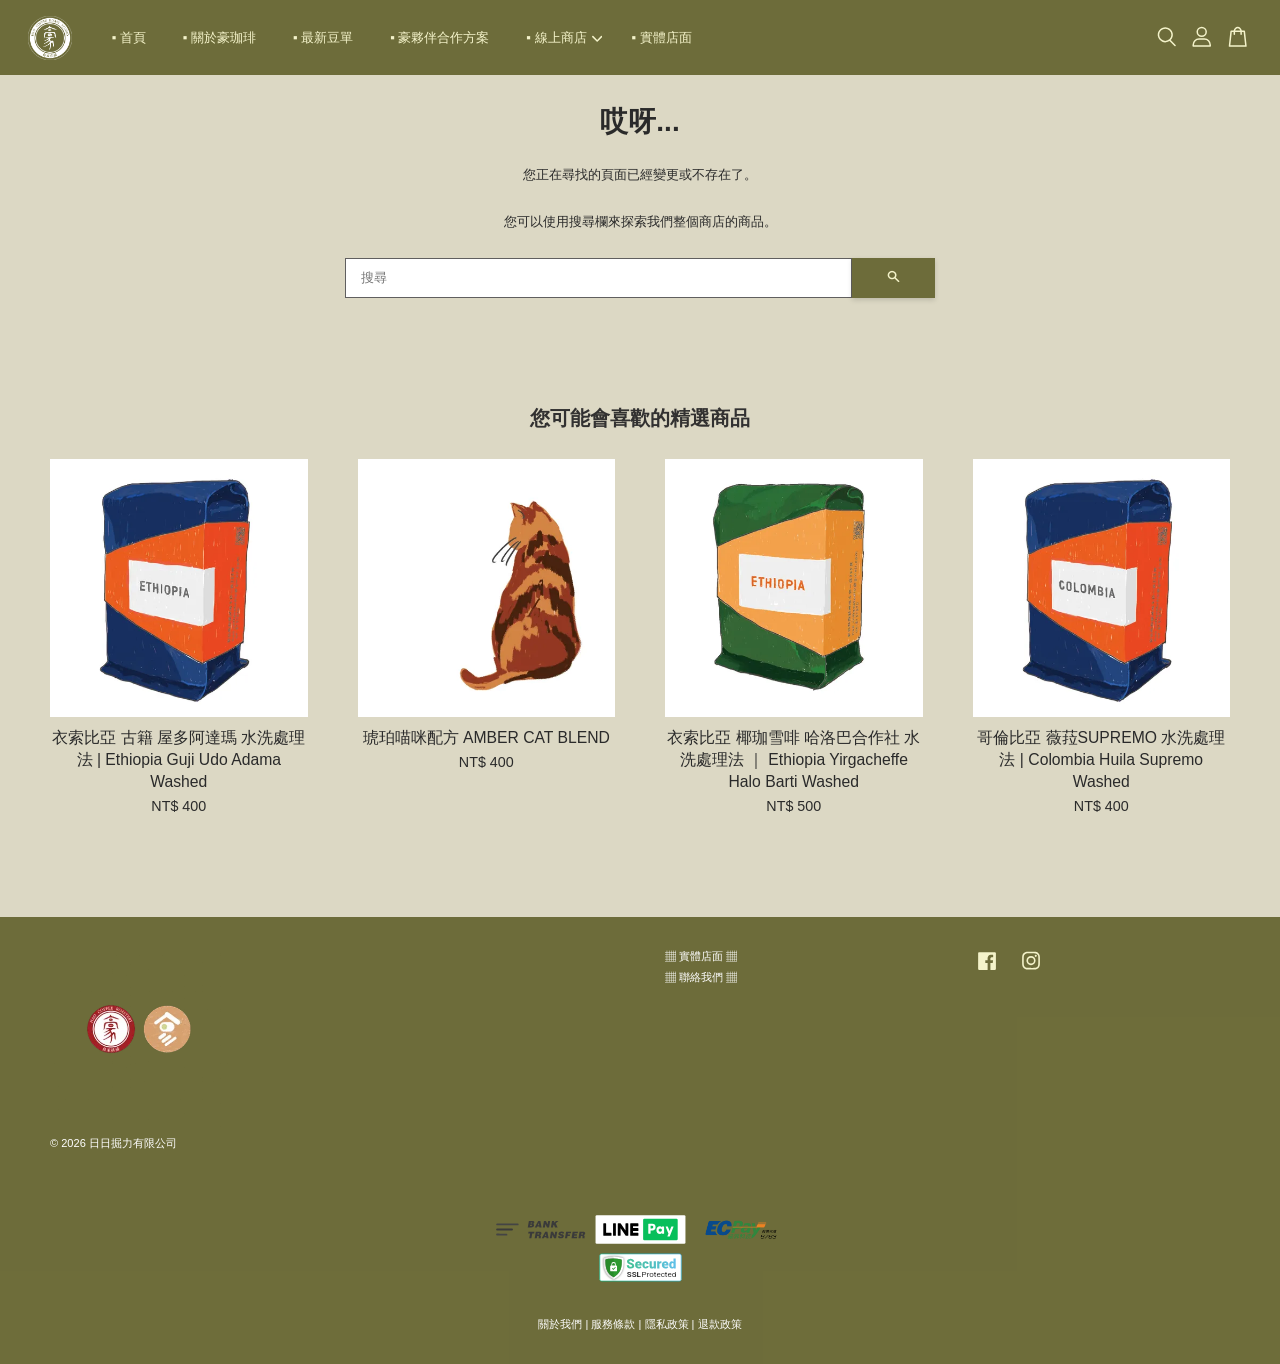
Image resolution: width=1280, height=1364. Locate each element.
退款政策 (720, 1324)
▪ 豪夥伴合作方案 (439, 37)
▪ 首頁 (129, 37)
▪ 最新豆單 (323, 37)
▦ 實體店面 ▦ (701, 956)
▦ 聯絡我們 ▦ (701, 977)
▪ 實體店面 (662, 37)
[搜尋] (598, 278)
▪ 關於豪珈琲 (219, 37)
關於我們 (560, 1324)
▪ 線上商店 (564, 37)
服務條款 (613, 1324)
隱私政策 (667, 1324)
